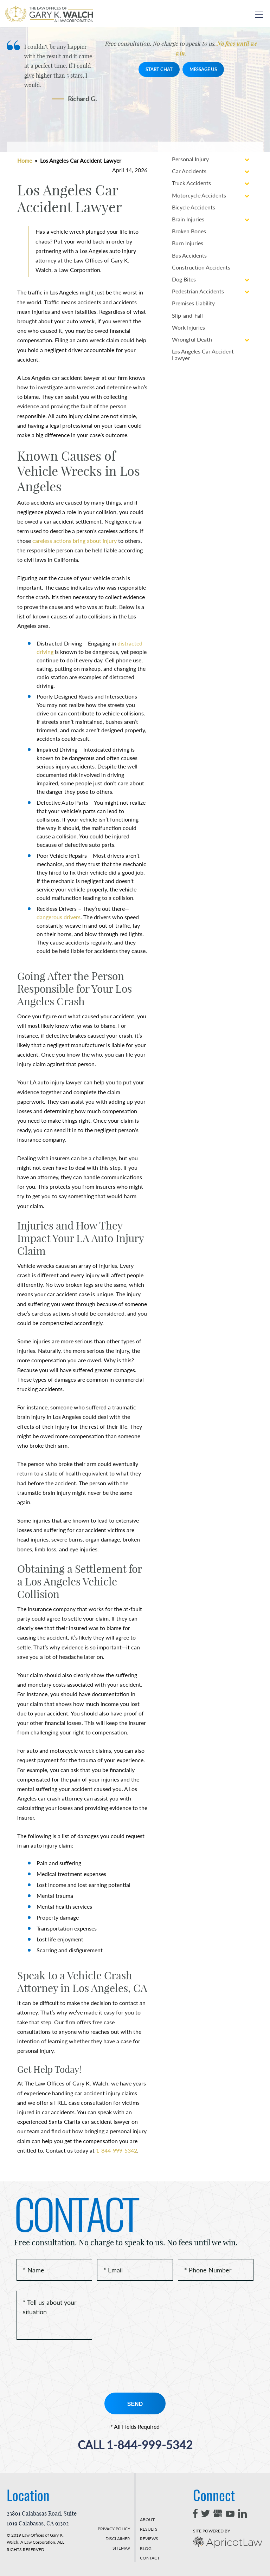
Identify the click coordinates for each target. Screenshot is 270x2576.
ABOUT (147, 2519)
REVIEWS (149, 2539)
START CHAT (159, 69)
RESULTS (149, 2529)
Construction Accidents (201, 267)
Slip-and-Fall (187, 315)
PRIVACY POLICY (114, 2529)
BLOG (146, 2548)
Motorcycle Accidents (199, 195)
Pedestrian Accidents (198, 291)
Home (24, 160)
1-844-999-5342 (116, 2150)
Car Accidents (189, 171)
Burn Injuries (187, 243)
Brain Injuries (188, 219)
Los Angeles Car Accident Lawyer (203, 354)
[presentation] (70, 2366)
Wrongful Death (192, 339)
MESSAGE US (203, 69)
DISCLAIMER (117, 2538)
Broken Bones (189, 231)
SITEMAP (121, 2548)
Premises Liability (193, 303)
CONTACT (150, 2558)
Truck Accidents (191, 183)
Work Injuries (188, 327)
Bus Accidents (189, 255)
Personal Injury (190, 159)
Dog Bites (184, 279)
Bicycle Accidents (193, 207)
